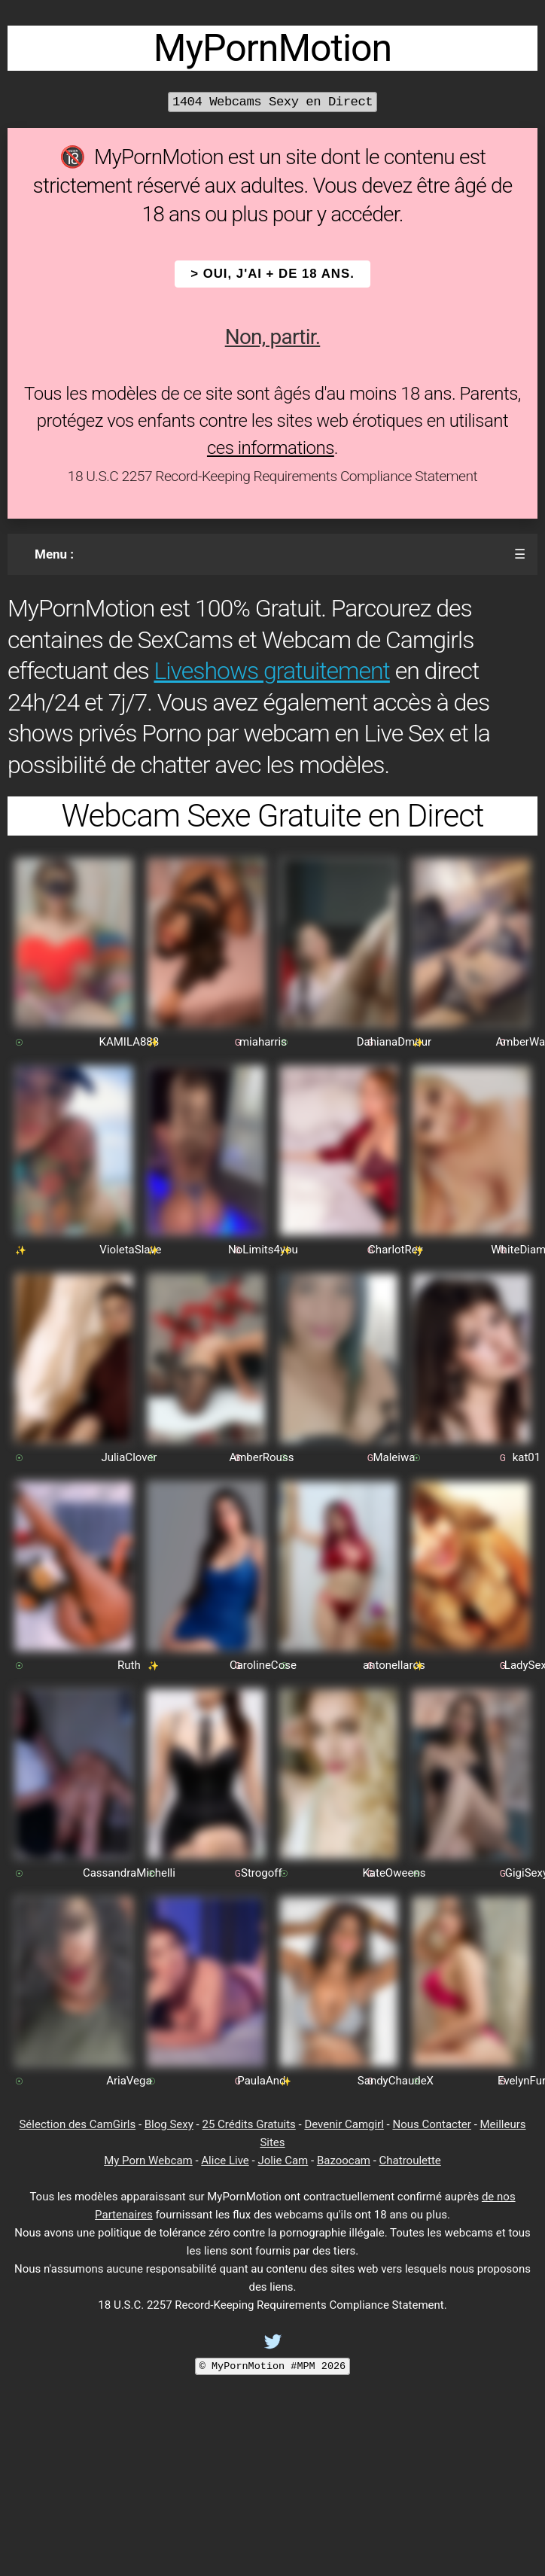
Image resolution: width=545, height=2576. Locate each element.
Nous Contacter (431, 2124)
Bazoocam (343, 2160)
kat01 (527, 1457)
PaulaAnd (261, 2080)
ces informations (270, 447)
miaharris (263, 1042)
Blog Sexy (169, 2124)
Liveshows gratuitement (271, 670)
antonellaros (394, 1665)
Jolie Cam (282, 2160)
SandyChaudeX (396, 2080)
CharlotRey (395, 1249)
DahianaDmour (394, 1042)
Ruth (129, 1665)
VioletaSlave (130, 1249)
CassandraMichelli (129, 1873)
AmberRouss (261, 1457)
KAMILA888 (129, 1042)
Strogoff (261, 1873)
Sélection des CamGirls (77, 2124)
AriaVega (128, 2080)
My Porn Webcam (148, 2160)
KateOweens (393, 1873)
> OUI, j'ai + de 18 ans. (272, 273)
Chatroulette (410, 2160)
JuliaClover (129, 1457)
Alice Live (224, 2160)
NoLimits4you (263, 1249)
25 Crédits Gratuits (248, 2124)
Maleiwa (394, 1457)
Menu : (54, 554)
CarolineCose (263, 1665)
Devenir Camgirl (343, 2124)
